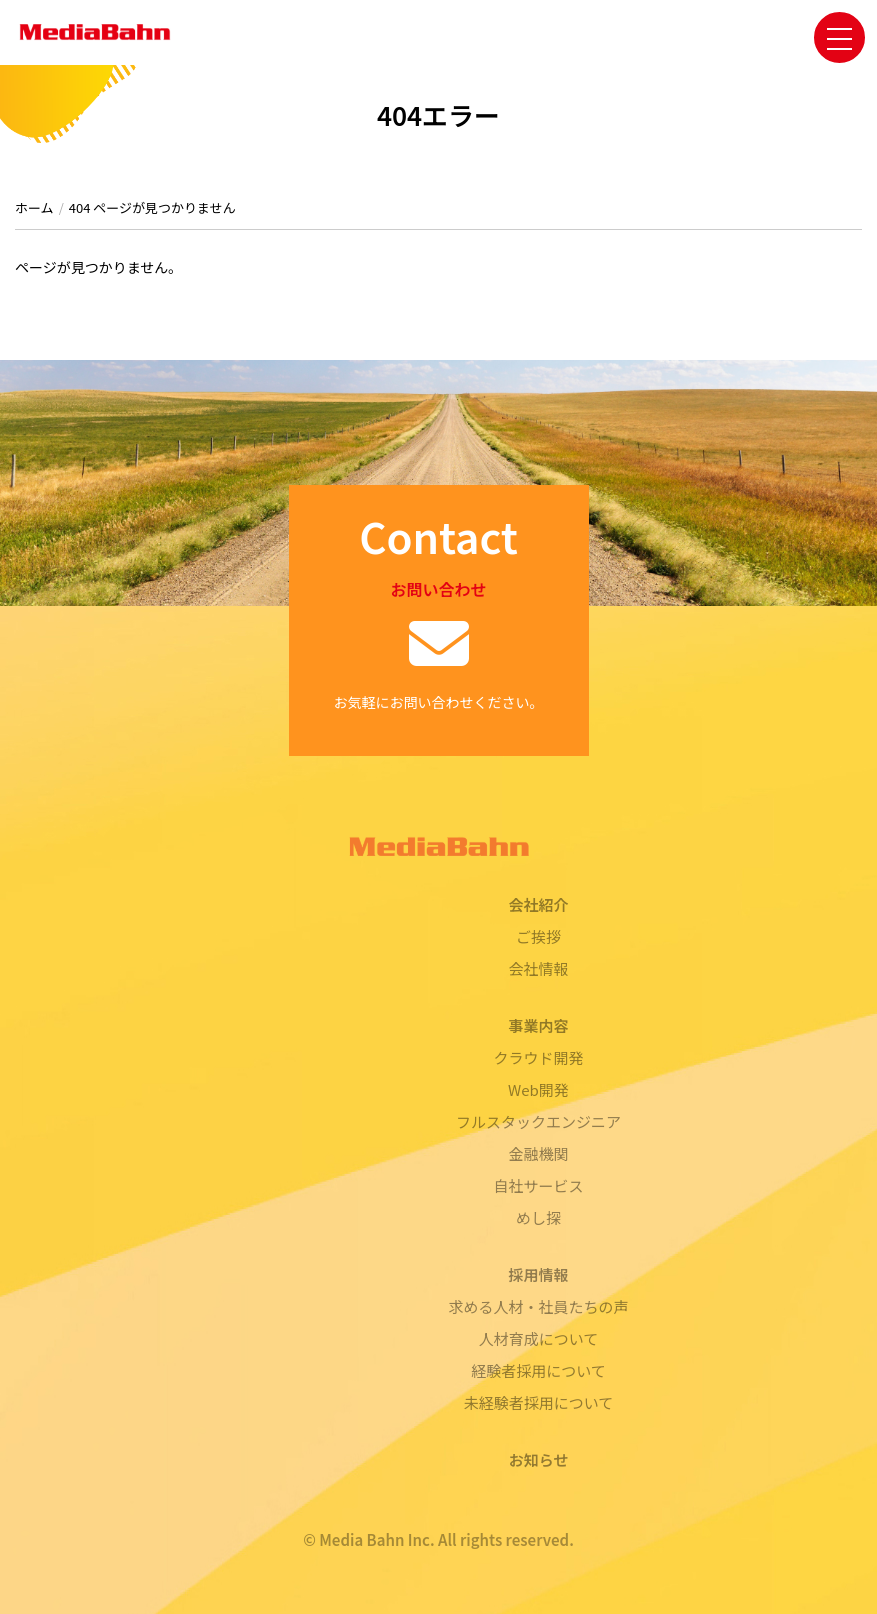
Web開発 (538, 1089)
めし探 (538, 1217)
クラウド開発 (538, 1057)
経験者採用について (538, 1370)
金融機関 (538, 1153)
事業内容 (538, 1025)
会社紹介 (538, 904)
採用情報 (538, 1274)
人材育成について (539, 1338)
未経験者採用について (539, 1402)
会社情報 (538, 968)
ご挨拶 (538, 936)
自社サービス (538, 1185)
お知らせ (539, 1459)
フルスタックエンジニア (538, 1121)
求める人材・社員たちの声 (538, 1306)
